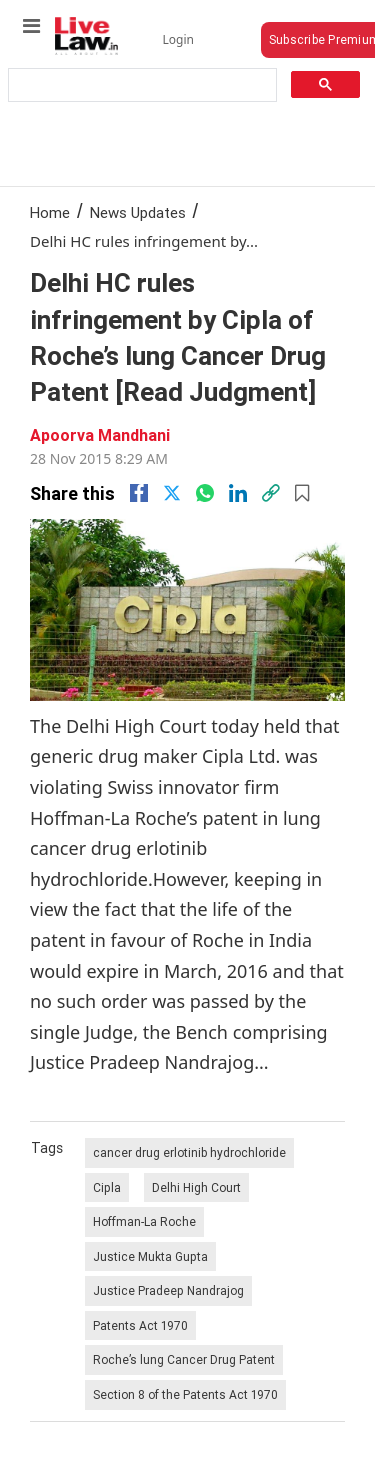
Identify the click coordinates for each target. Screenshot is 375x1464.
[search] (141, 85)
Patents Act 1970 (140, 1325)
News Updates (138, 212)
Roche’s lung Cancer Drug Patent (184, 1359)
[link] (271, 493)
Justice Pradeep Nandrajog (168, 1290)
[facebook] (139, 493)
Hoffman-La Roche (144, 1221)
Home (50, 212)
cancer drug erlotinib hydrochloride (189, 1152)
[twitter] (172, 493)
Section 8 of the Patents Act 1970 (185, 1394)
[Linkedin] (238, 493)
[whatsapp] (205, 493)
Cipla (107, 1187)
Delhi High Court (196, 1187)
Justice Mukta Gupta (150, 1256)
